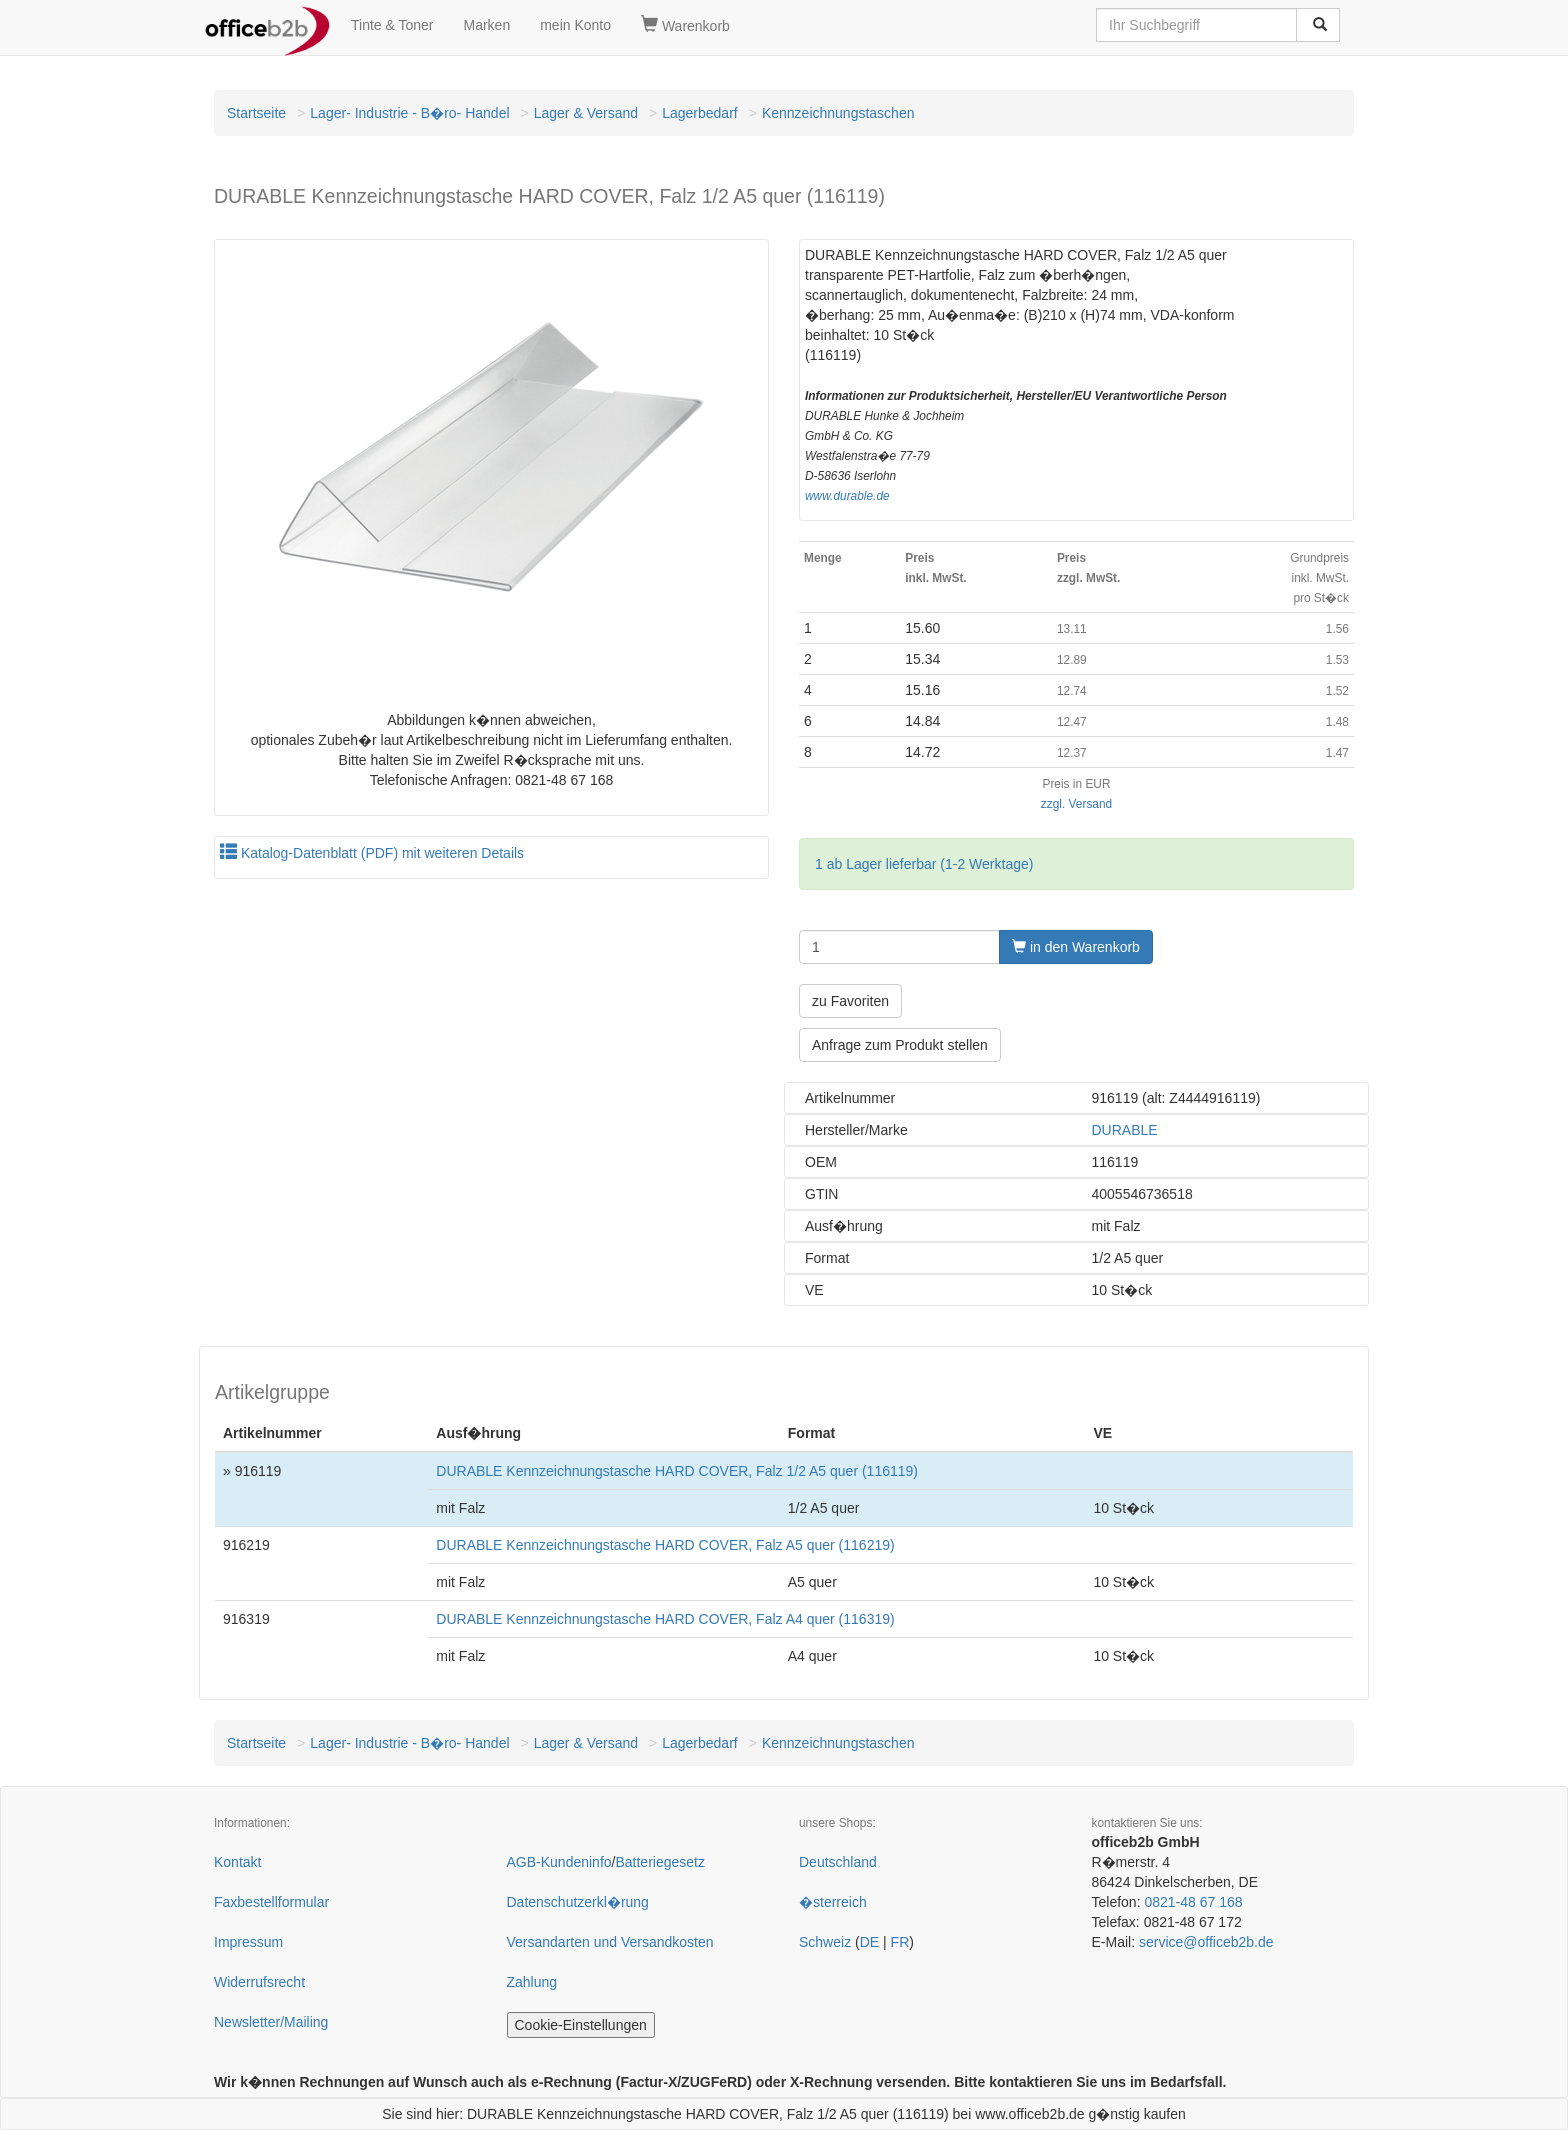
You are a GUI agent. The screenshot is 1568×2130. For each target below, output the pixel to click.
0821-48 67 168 (1193, 1902)
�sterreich (833, 1902)
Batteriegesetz (660, 1862)
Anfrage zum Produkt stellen (900, 1045)
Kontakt (237, 1862)
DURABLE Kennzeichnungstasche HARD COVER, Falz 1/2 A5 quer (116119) (677, 1471)
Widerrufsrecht (259, 1982)
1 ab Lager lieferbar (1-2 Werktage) (924, 864)
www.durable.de (847, 496)
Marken (487, 25)
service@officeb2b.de (1206, 1942)
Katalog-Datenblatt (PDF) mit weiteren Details (372, 853)
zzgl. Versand (1076, 804)
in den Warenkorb (1076, 947)
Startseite (256, 113)
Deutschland (838, 1862)
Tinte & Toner (392, 25)
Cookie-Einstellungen (581, 2025)
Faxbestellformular (271, 1902)
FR (900, 1942)
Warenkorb (685, 25)
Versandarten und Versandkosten (610, 1942)
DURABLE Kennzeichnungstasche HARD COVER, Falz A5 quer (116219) (665, 1545)
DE (869, 1942)
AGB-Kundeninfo (559, 1862)
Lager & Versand (586, 113)
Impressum (248, 1942)
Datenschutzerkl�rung (578, 1902)
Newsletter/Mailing (271, 2022)
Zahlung (532, 1982)
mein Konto (575, 25)
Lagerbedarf (700, 113)
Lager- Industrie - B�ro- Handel (409, 113)
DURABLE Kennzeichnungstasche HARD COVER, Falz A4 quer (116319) (665, 1619)
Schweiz (825, 1942)
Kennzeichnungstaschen (838, 113)
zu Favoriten (850, 1001)
